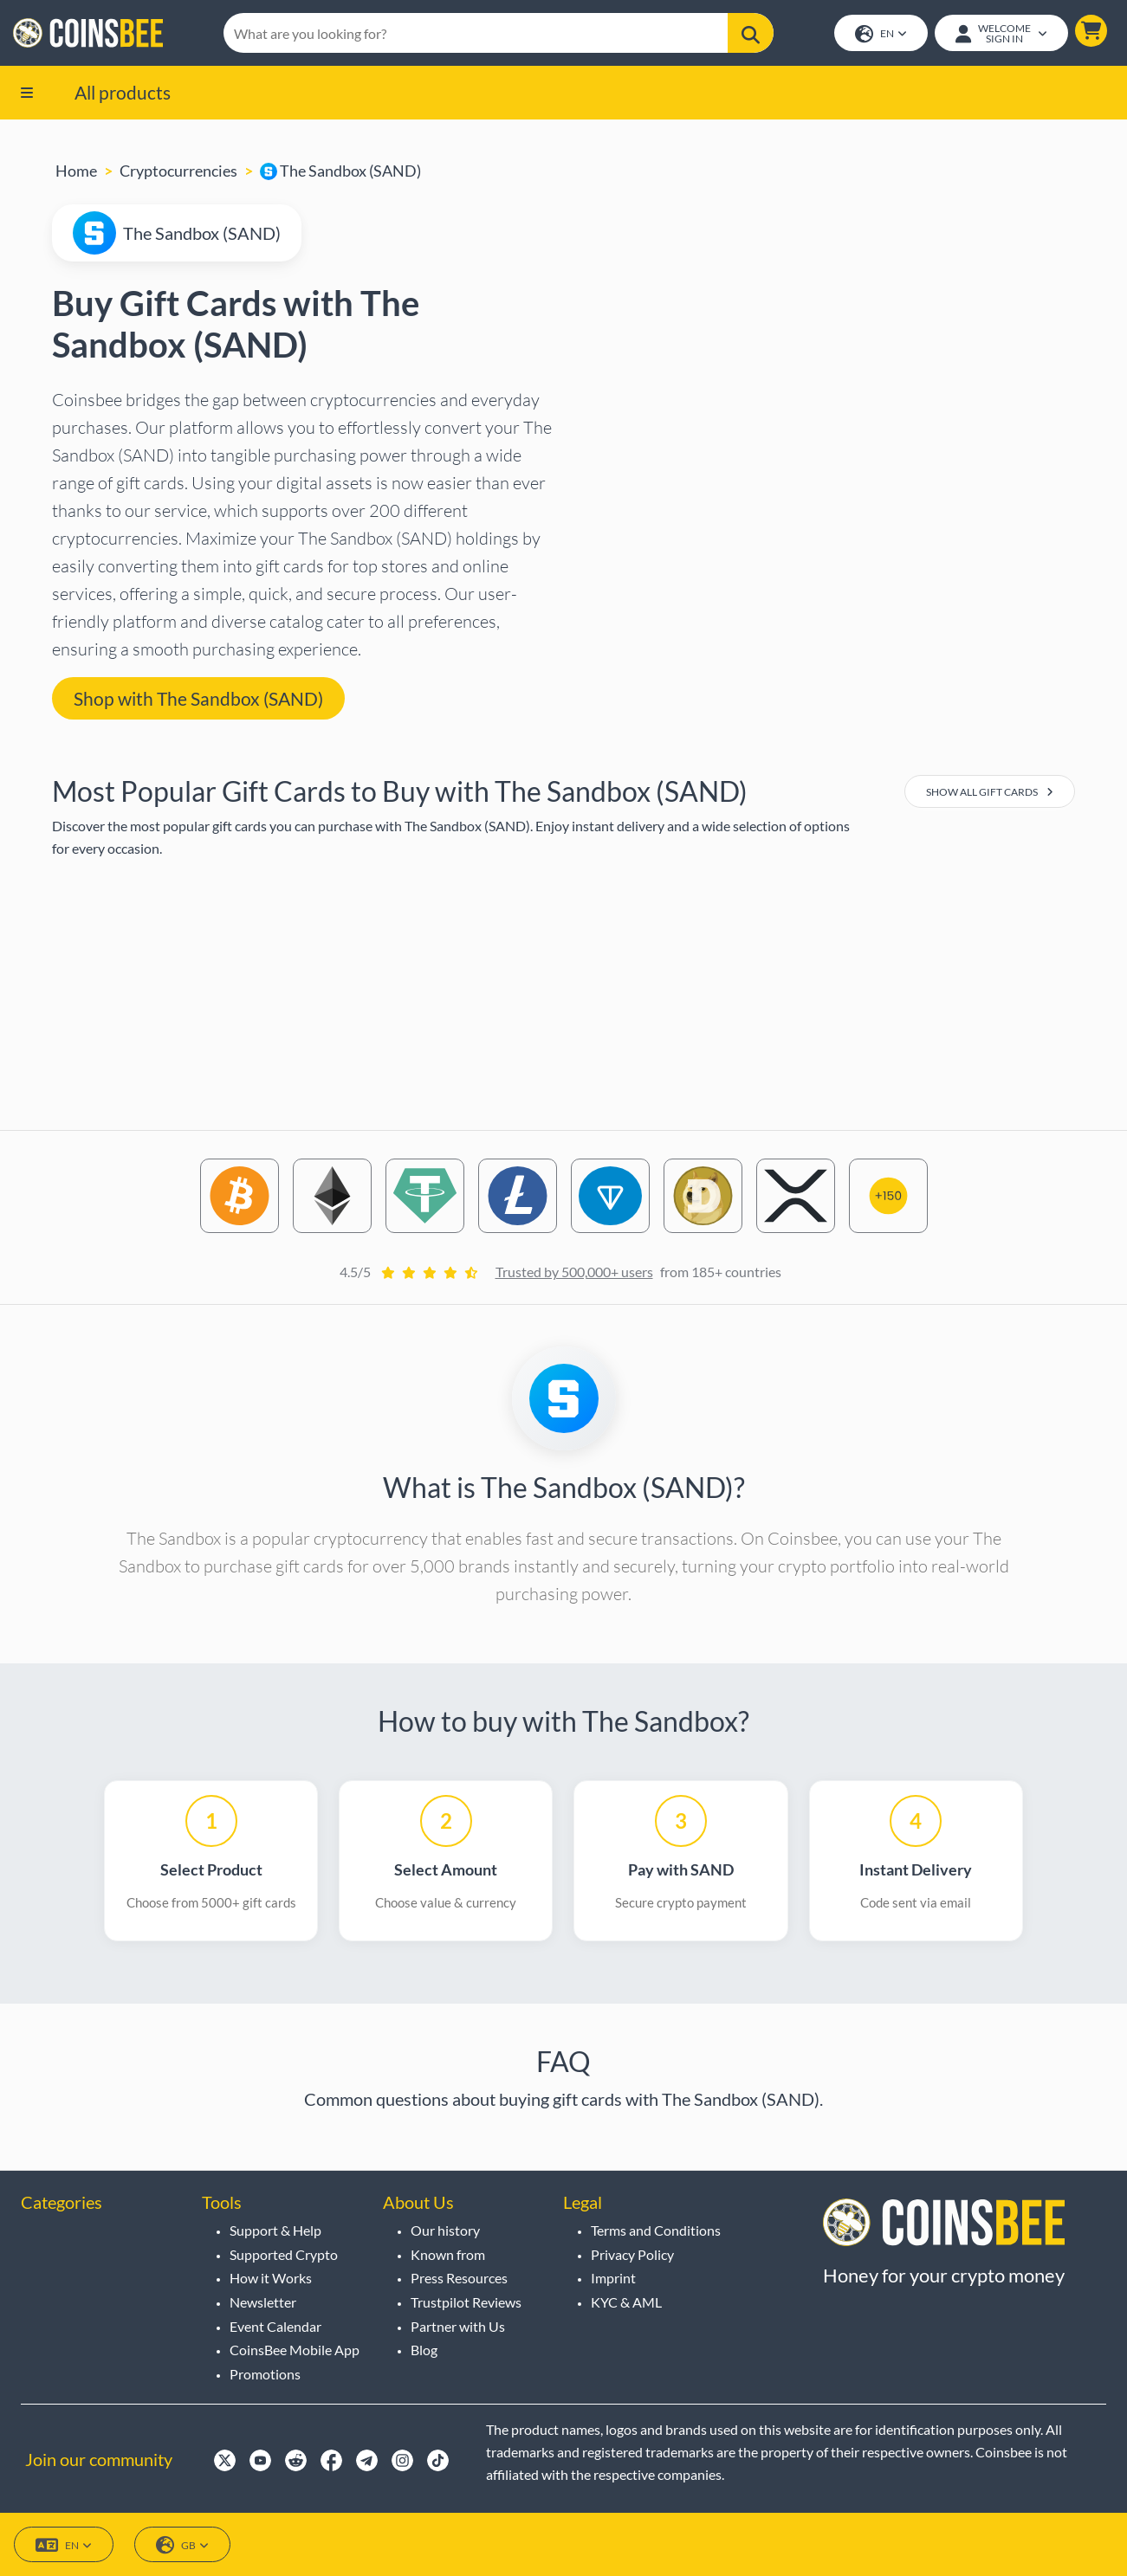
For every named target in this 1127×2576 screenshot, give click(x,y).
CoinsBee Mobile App (294, 2349)
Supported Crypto (284, 2254)
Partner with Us (458, 2326)
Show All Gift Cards (989, 793)
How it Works (271, 2277)
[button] (1090, 32)
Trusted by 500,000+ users (574, 1273)
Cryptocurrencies (178, 172)
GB (182, 2545)
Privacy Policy (632, 2254)
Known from (448, 2254)
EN (880, 35)
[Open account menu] (1000, 34)
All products (122, 93)
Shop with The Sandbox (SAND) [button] (198, 699)
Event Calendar (275, 2326)
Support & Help (275, 2230)
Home (76, 172)
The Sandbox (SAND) (340, 172)
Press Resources (459, 2277)
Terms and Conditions (656, 2230)
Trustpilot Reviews (466, 2302)
